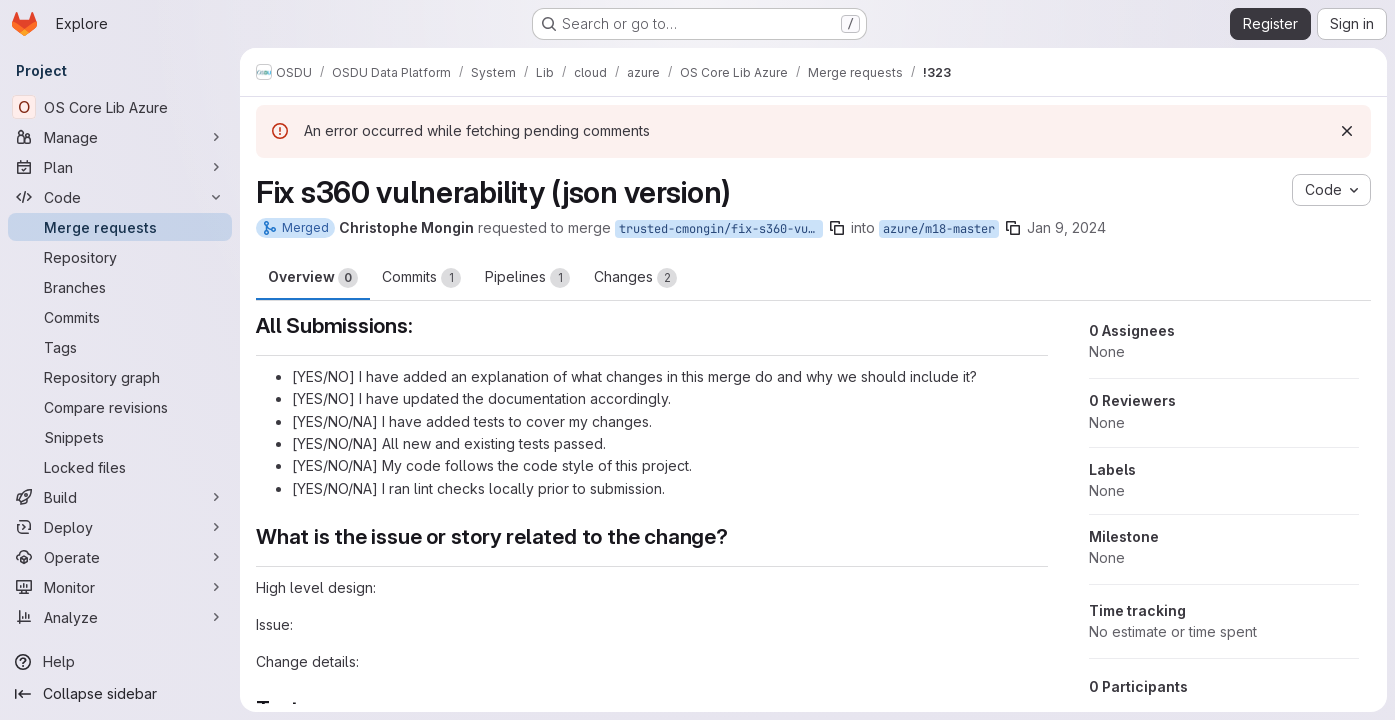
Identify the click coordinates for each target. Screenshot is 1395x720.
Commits (421, 278)
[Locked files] (120, 467)
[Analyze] (120, 617)
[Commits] (120, 317)
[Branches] (120, 287)
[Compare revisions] (120, 407)
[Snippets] (120, 437)
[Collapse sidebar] (120, 694)
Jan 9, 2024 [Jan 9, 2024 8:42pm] (1066, 227)
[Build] (120, 497)
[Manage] (120, 137)
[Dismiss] (1347, 131)
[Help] (120, 662)
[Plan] (120, 167)
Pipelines (527, 278)
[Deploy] (120, 527)
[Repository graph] (120, 377)
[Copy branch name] (837, 228)
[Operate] (120, 557)
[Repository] (120, 257)
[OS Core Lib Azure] (120, 107)
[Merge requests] (120, 227)
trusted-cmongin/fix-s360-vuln (720, 229)
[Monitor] (120, 587)
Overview (313, 278)
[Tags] (120, 347)
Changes (635, 278)
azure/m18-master (939, 229)
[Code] (120, 197)
